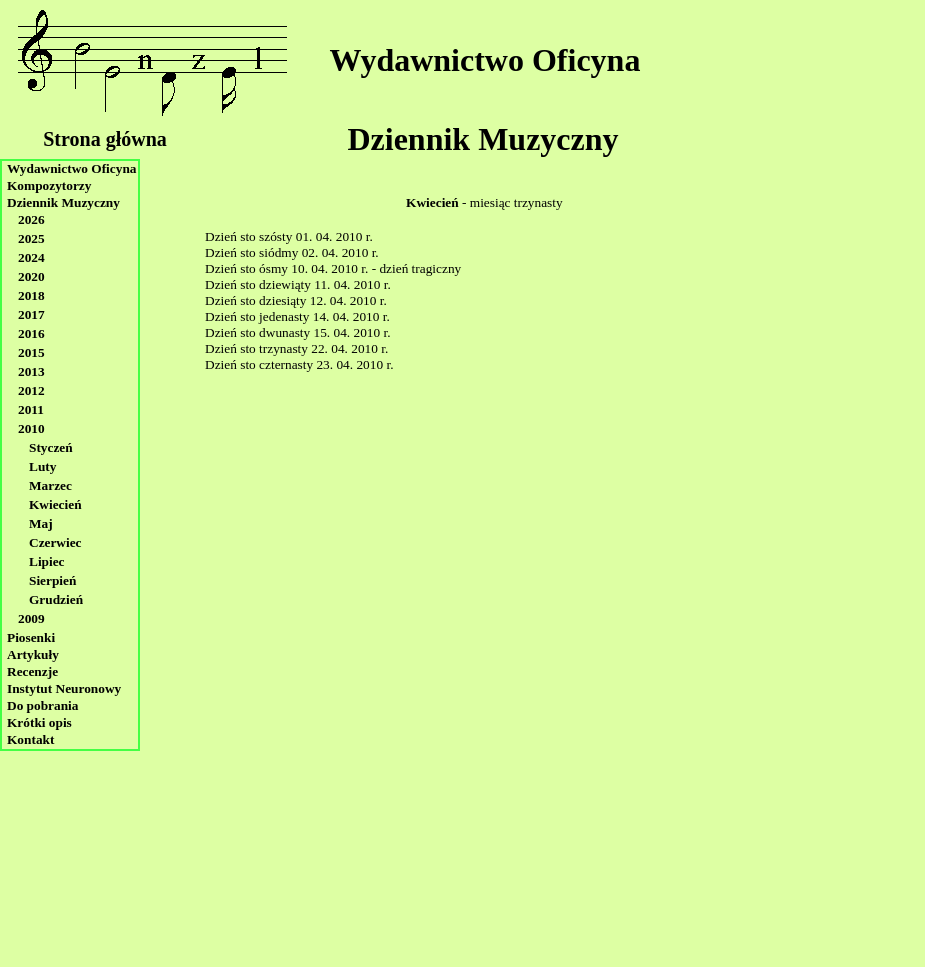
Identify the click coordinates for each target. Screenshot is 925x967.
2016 (31, 333)
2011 (31, 409)
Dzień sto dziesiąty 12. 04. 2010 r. (296, 300)
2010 (31, 428)
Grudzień (56, 599)
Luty (42, 466)
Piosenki (31, 637)
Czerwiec (55, 542)
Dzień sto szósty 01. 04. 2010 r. (289, 236)
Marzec (50, 485)
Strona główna (105, 139)
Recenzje (32, 671)
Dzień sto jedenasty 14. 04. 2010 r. (297, 316)
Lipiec (47, 561)
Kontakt (30, 739)
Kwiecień (55, 504)
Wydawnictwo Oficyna (485, 60)
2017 (31, 314)
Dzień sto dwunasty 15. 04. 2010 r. (297, 332)
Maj (41, 523)
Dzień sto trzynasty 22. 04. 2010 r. (296, 348)
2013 (31, 371)
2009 (31, 618)
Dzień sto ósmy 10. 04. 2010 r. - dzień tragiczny (333, 268)
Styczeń (51, 447)
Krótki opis (39, 722)
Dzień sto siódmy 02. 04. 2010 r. (292, 252)
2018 (31, 295)
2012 (31, 390)
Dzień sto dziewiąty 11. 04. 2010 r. (298, 284)
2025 (31, 238)
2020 (31, 276)
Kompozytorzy (49, 185)
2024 (31, 257)
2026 (31, 219)
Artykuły (33, 654)
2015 (31, 352)
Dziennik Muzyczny (482, 139)
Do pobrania (42, 705)
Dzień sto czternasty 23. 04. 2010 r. (299, 364)
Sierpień (52, 580)
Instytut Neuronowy (64, 688)
